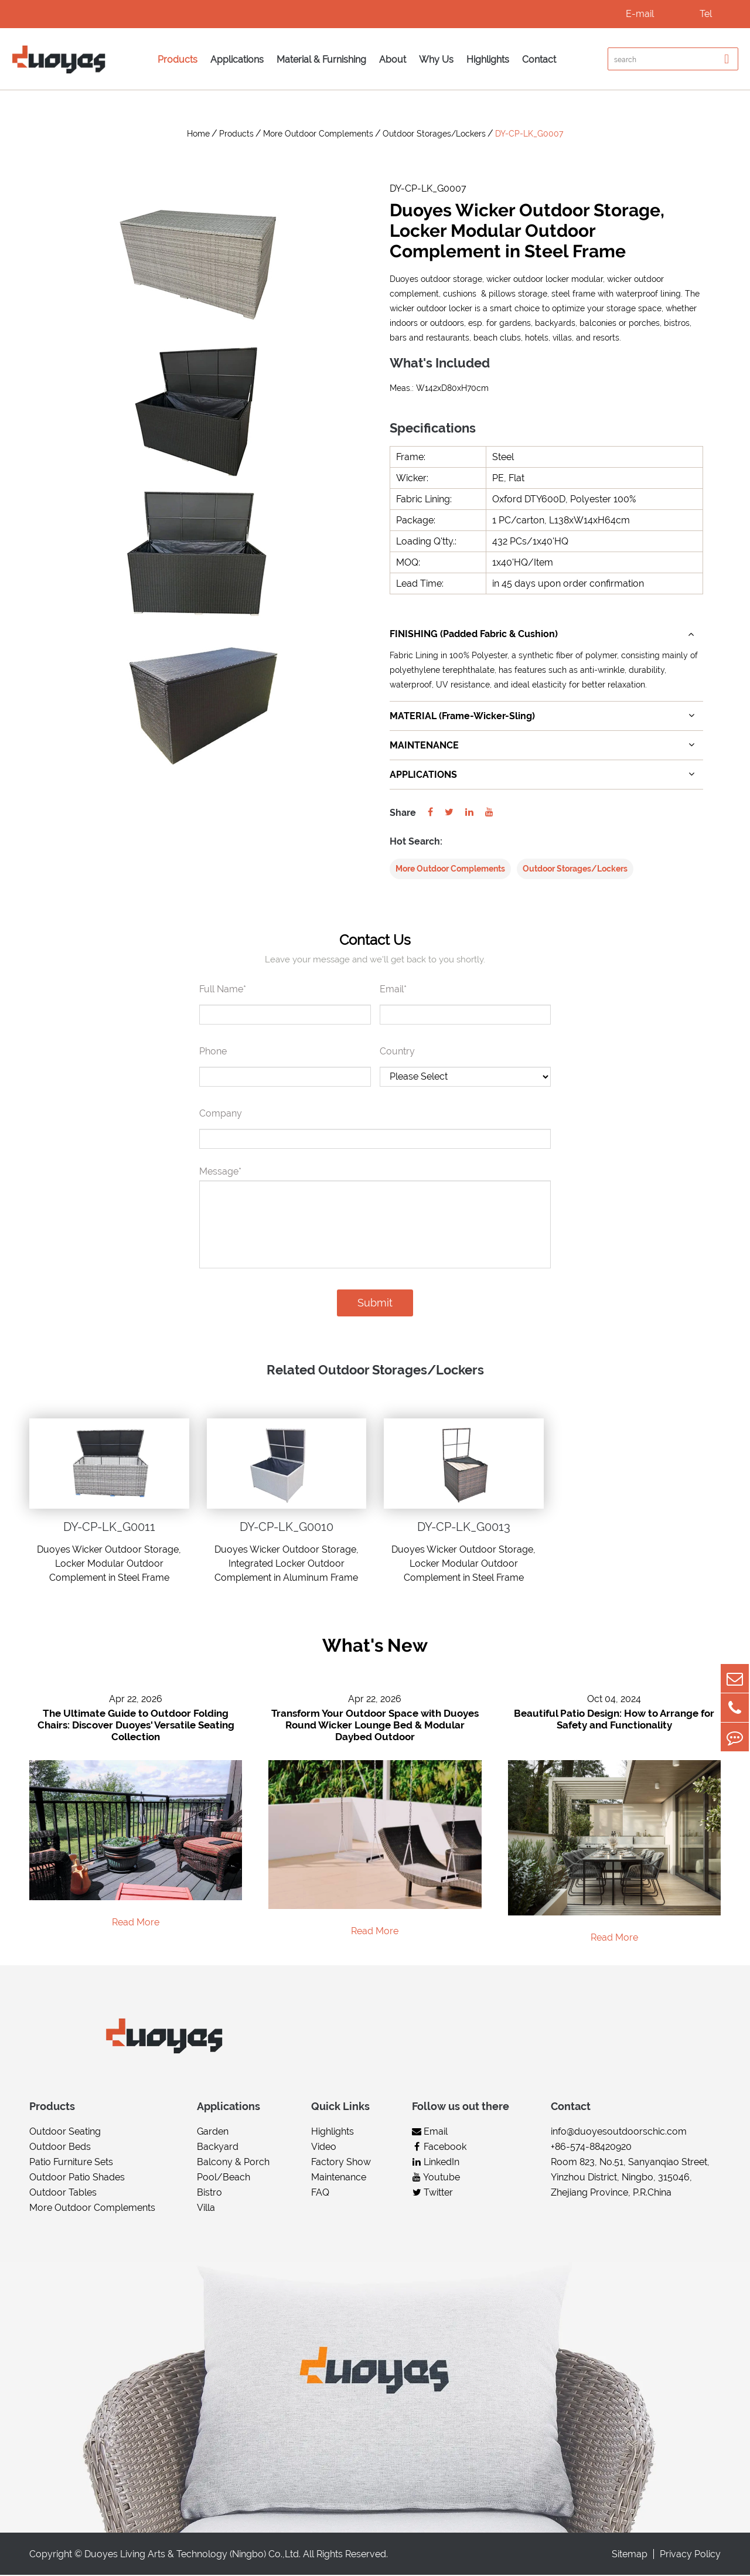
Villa (206, 2208)
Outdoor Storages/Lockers (434, 133)
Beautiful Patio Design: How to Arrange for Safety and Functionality (614, 1719)
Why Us (436, 59)
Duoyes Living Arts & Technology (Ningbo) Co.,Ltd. (192, 2554)
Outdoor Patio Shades (77, 2178)
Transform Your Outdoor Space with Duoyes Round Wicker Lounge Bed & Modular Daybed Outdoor (375, 1725)
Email (430, 2132)
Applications (237, 59)
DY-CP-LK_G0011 (109, 1527)
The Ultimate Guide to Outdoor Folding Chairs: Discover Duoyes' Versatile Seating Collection (136, 1725)
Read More (135, 1923)
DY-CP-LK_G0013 (463, 1527)
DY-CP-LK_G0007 (529, 133)
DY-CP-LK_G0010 (286, 1527)
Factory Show (341, 2163)
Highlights (487, 59)
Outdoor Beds (60, 2147)
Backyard (217, 2147)
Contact (539, 59)
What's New (375, 1645)
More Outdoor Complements (318, 133)
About (392, 59)
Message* (220, 1172)
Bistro (209, 2193)
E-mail (640, 13)
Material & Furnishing (321, 59)
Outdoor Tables (63, 2193)
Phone (213, 1051)
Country (397, 1051)
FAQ (320, 2193)
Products (177, 59)
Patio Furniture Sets (71, 2163)
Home (198, 133)
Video (323, 2147)
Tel (706, 13)
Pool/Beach (223, 2178)
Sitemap (629, 2554)
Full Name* (222, 989)
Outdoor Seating (65, 2132)
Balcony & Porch (233, 2163)
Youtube (436, 2178)
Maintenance (338, 2178)
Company (220, 1113)
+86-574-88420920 (591, 2147)
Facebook (439, 2147)
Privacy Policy (690, 2554)
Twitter (432, 2193)
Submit (375, 1303)
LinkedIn (435, 2163)
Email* (393, 989)
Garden (213, 2132)
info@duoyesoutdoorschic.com (619, 2132)
